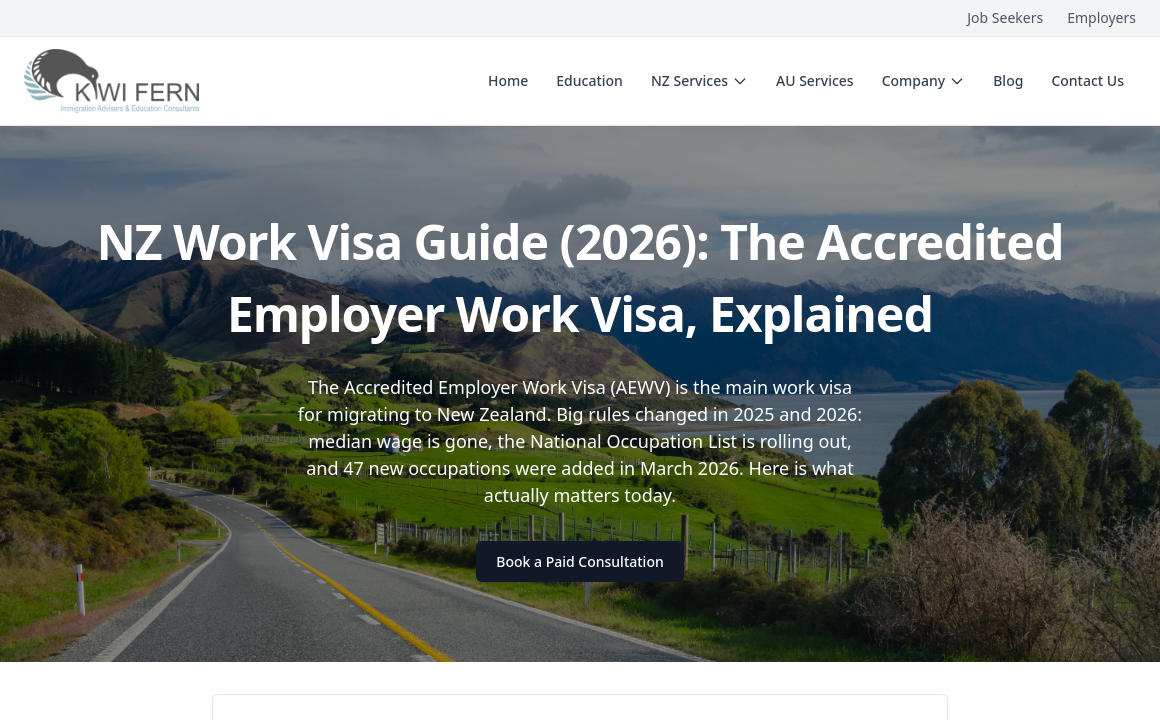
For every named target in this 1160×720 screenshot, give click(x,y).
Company (924, 80)
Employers (1101, 17)
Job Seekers (1005, 17)
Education (589, 80)
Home (508, 80)
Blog (1008, 80)
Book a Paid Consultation (579, 561)
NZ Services (699, 80)
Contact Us (1087, 80)
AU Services (815, 80)
